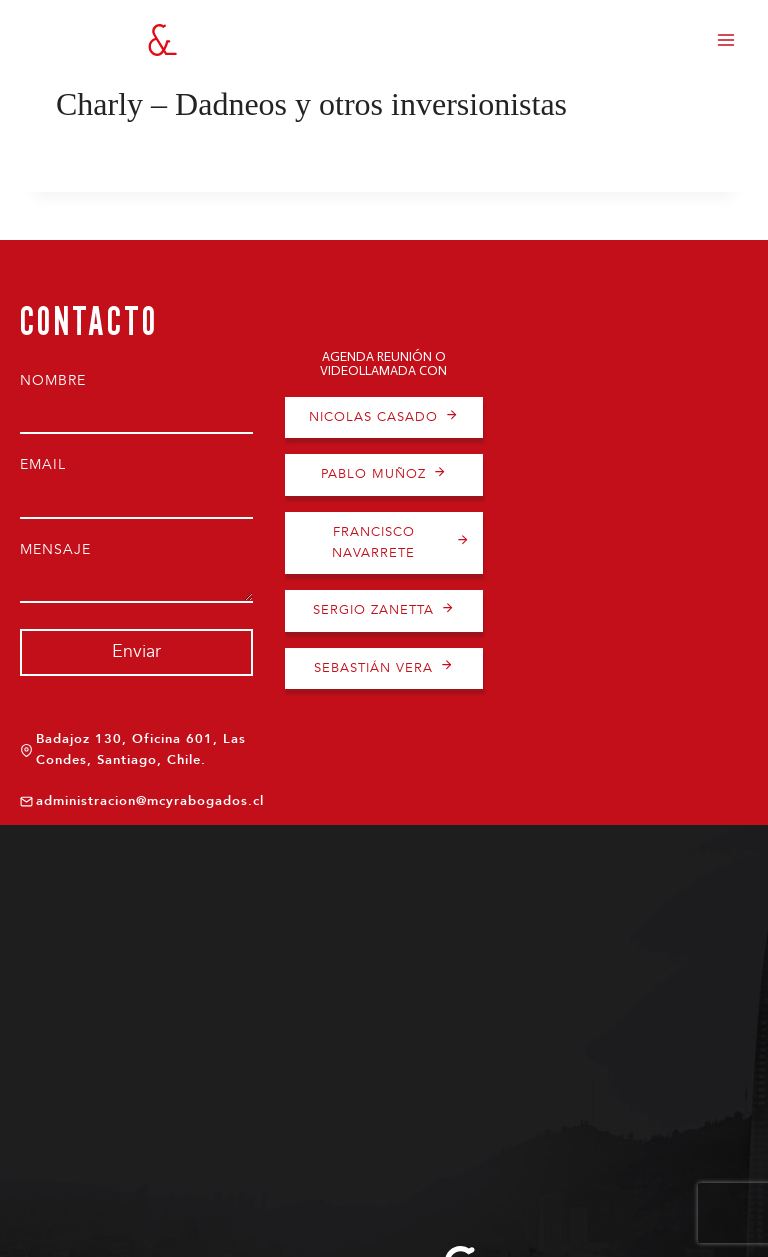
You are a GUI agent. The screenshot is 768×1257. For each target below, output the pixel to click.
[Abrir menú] (725, 39)
